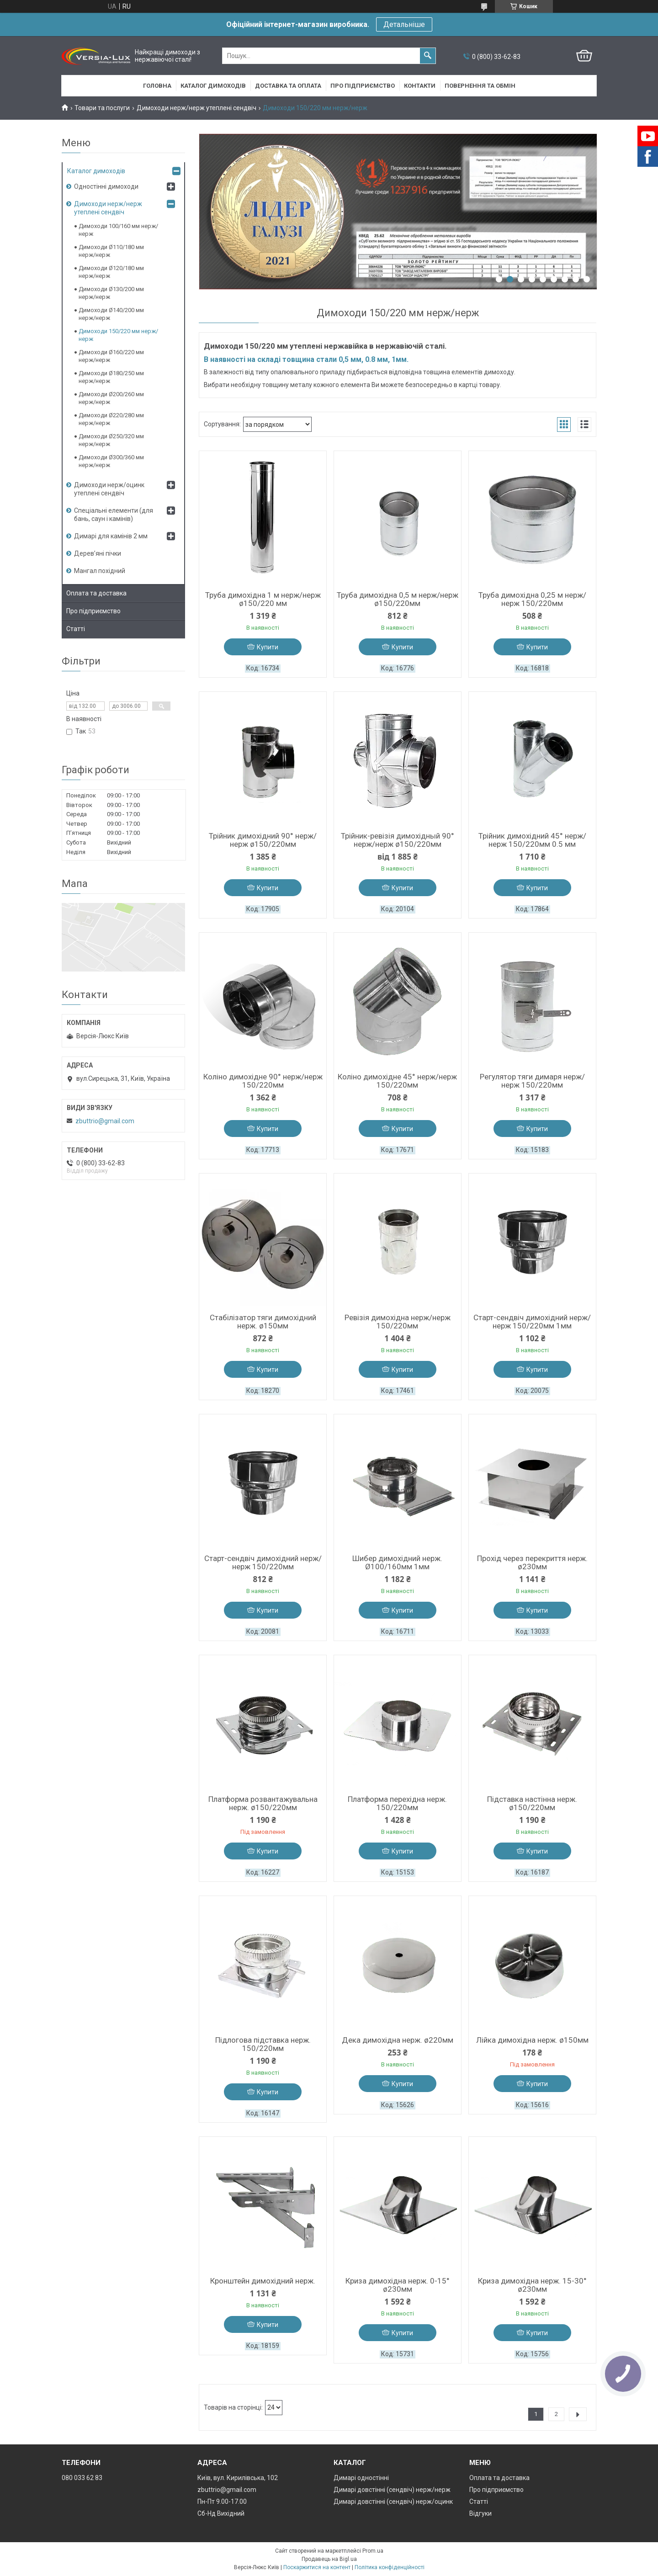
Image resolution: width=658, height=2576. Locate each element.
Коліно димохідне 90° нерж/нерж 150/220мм (263, 1081)
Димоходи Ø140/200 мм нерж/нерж (111, 314)
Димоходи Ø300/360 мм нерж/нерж (111, 461)
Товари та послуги (102, 108)
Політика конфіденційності (390, 2567)
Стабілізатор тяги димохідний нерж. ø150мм (263, 1321)
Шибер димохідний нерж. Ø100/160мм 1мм (397, 1562)
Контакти (419, 85)
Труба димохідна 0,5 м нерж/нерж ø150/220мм (397, 599)
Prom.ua (372, 2551)
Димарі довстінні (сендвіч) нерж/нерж (392, 2489)
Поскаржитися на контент (316, 2567)
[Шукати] (427, 56)
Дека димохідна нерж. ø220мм (397, 2040)
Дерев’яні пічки (97, 553)
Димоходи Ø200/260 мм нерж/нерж (111, 398)
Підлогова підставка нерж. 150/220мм (263, 2044)
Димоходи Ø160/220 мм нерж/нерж (111, 356)
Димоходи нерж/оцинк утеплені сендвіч (109, 489)
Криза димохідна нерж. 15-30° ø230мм (532, 2285)
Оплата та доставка (96, 593)
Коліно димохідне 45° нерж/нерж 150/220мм (397, 1081)
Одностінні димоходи (106, 186)
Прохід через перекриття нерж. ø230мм (532, 1562)
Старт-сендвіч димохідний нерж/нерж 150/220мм (263, 1562)
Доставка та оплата (288, 85)
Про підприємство (362, 85)
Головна (157, 85)
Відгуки (480, 2513)
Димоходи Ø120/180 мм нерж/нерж (111, 272)
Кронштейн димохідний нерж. (262, 2281)
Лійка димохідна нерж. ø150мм (532, 2040)
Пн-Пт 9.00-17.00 (222, 2501)
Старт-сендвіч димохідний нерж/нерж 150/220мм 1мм (532, 1321)
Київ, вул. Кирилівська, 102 (237, 2477)
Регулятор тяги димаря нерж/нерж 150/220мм (532, 1081)
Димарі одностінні (361, 2477)
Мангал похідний (99, 570)
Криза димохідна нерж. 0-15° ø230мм (397, 2285)
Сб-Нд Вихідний (220, 2513)
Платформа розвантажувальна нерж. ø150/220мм (263, 1803)
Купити (267, 647)
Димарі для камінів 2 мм (111, 536)
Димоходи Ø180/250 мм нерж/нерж (111, 377)
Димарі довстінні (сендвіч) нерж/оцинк (393, 2501)
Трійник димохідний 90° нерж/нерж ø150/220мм (263, 840)
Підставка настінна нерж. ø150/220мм (532, 1803)
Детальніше (404, 24)
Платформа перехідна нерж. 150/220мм (397, 1803)
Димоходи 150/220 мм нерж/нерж (118, 335)
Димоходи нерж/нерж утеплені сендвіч (196, 108)
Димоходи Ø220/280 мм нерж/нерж (111, 419)
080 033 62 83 (82, 2477)
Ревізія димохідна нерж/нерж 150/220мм (398, 1321)
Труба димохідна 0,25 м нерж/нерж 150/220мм (532, 599)
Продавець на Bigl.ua (329, 2559)
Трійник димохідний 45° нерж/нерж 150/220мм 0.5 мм (532, 840)
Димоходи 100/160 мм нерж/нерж (118, 230)
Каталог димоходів (213, 85)
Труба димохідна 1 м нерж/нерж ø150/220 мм (263, 599)
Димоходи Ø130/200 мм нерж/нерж (111, 293)
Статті (75, 628)
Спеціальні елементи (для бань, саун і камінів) (113, 514)
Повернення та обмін (480, 85)
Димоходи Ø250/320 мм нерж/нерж (111, 440)
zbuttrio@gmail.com (104, 1121)
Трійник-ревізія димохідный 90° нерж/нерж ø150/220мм (397, 840)
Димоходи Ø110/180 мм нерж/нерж (111, 251)
